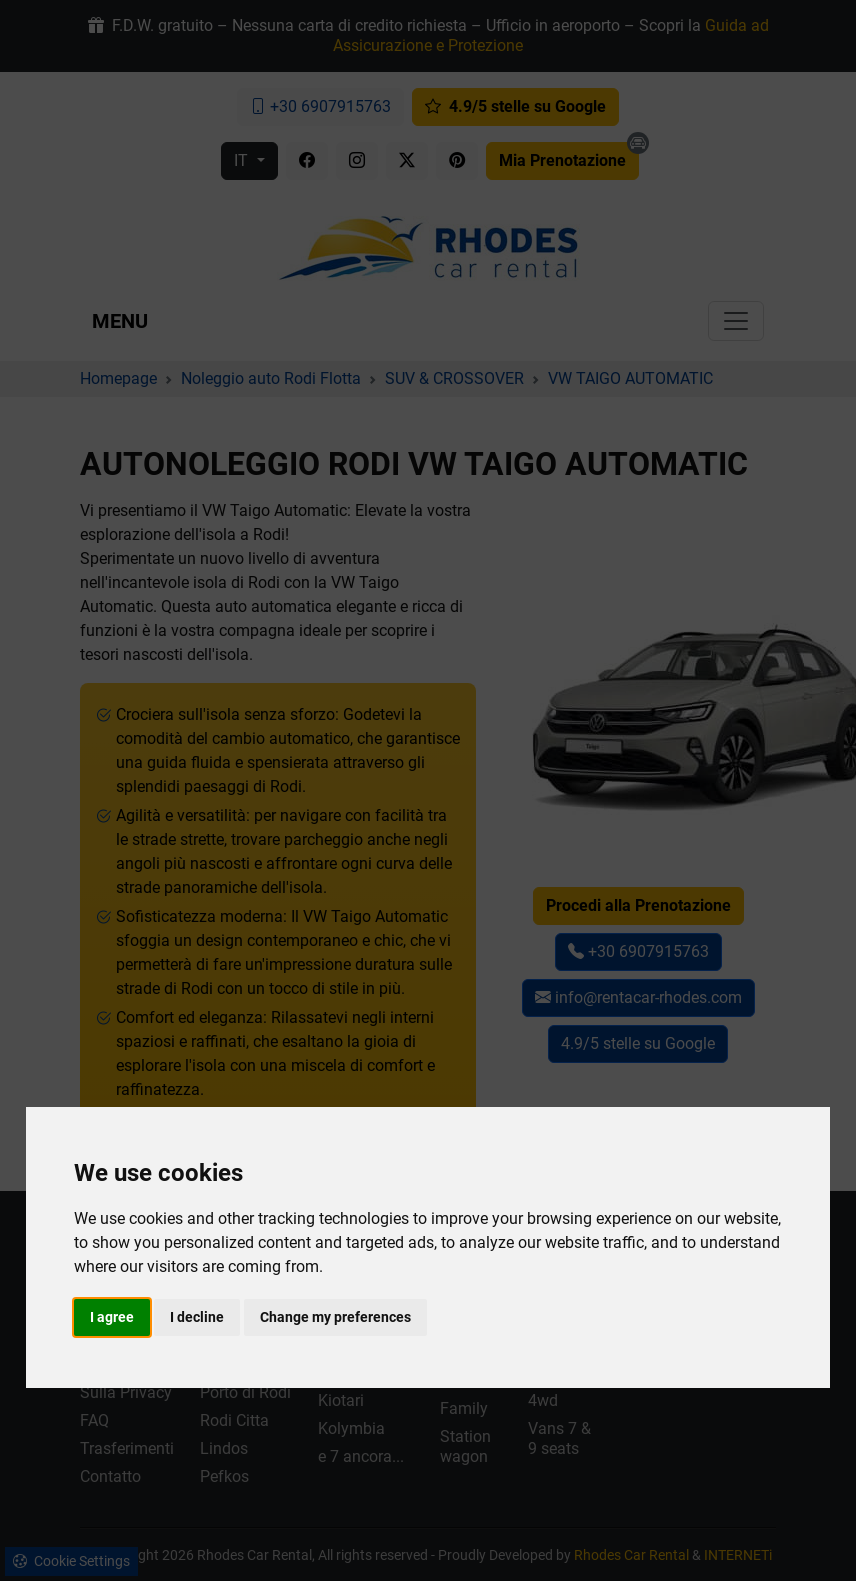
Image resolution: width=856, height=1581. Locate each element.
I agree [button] (112, 1317)
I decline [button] (197, 1317)
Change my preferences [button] (335, 1317)
